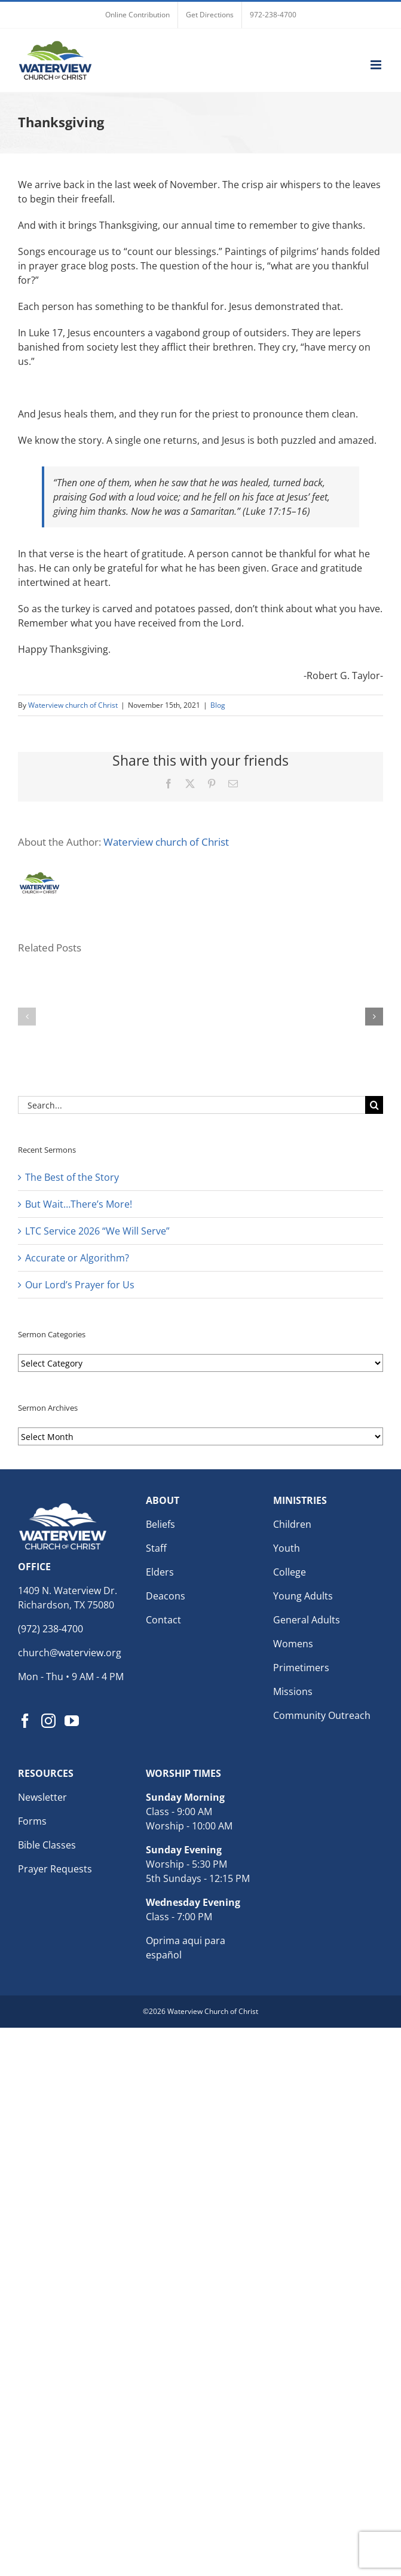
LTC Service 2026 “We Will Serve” (97, 1231)
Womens (293, 1643)
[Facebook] (25, 1721)
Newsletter (42, 1797)
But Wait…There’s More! (78, 1204)
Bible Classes (47, 1845)
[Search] (374, 1105)
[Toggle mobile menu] (377, 65)
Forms (32, 1821)
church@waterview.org (69, 1652)
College (289, 1572)
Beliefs (160, 1524)
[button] (27, 1017)
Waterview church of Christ (73, 705)
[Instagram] (48, 1721)
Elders (160, 1572)
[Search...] (191, 1105)
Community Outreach (322, 1715)
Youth (286, 1548)
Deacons (165, 1595)
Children (292, 1524)
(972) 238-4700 (50, 1628)
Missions (293, 1691)
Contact (163, 1619)
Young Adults (303, 1595)
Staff (156, 1548)
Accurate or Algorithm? (77, 1257)
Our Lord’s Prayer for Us (79, 1284)
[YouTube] (72, 1721)
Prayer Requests (55, 1868)
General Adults (306, 1619)
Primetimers (301, 1667)
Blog (217, 705)
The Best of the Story (72, 1177)
